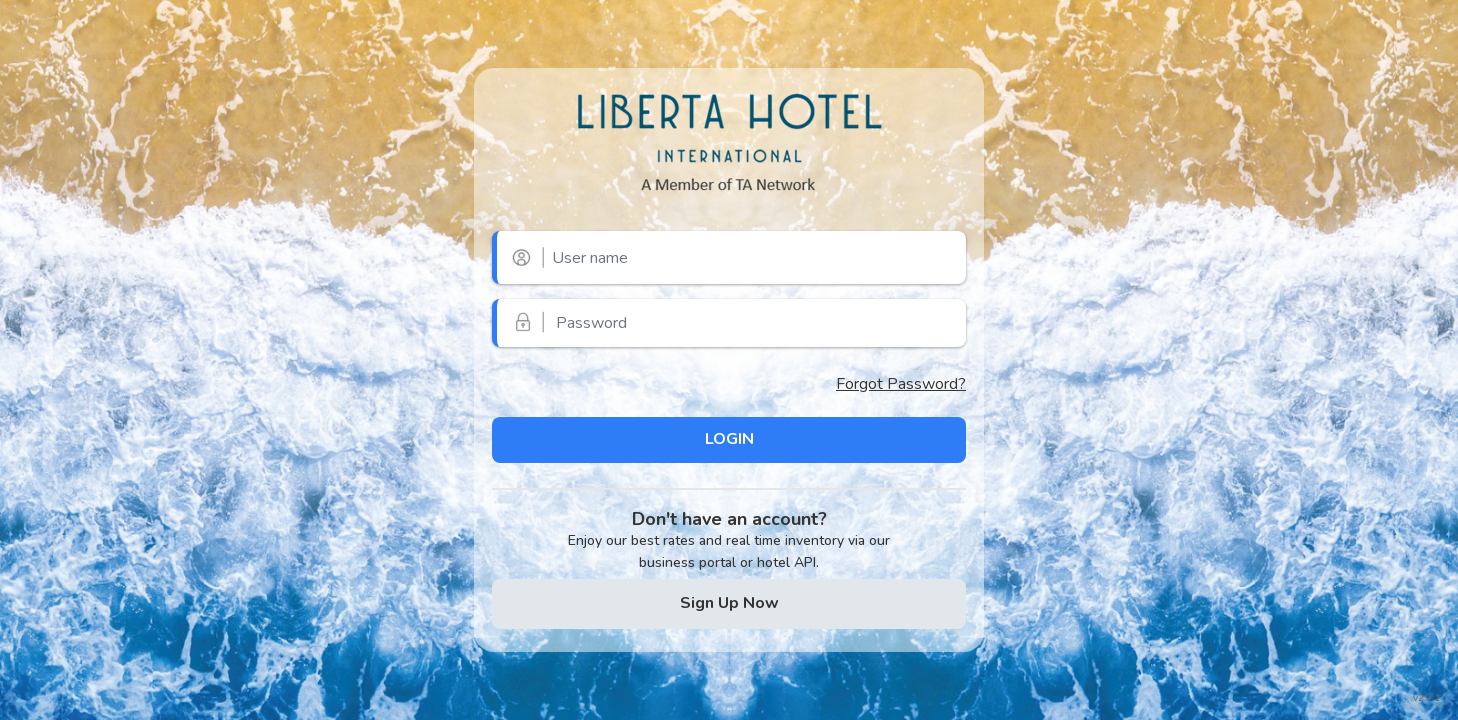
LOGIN (729, 439)
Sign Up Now (729, 603)
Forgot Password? (901, 384)
